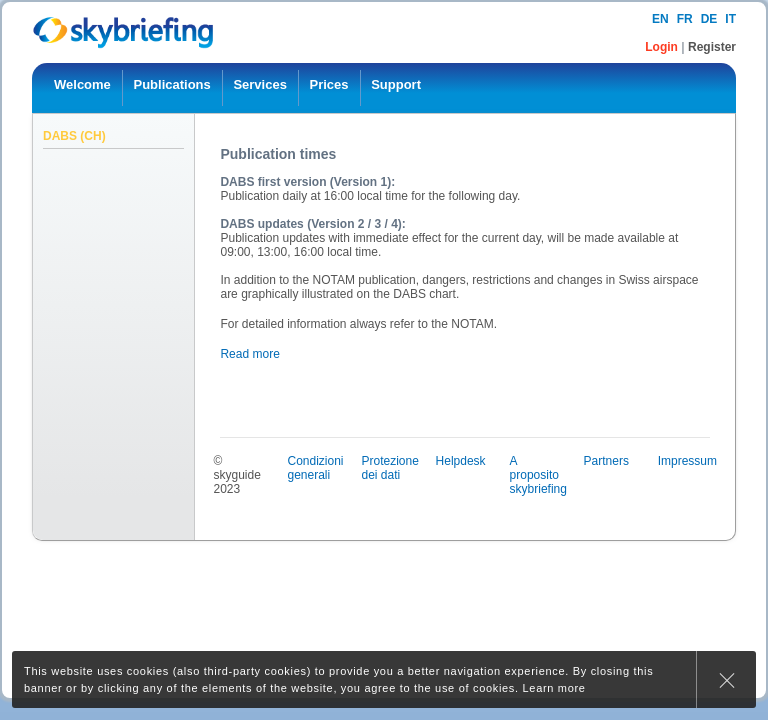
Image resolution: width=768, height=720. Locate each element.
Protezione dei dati (390, 468)
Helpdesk (461, 461)
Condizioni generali (315, 468)
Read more (249, 354)
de (709, 19)
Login (663, 47)
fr (685, 19)
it (730, 19)
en (660, 19)
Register (712, 47)
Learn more (554, 688)
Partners (606, 461)
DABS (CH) (74, 136)
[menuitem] (82, 88)
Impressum (687, 461)
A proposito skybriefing (538, 475)
